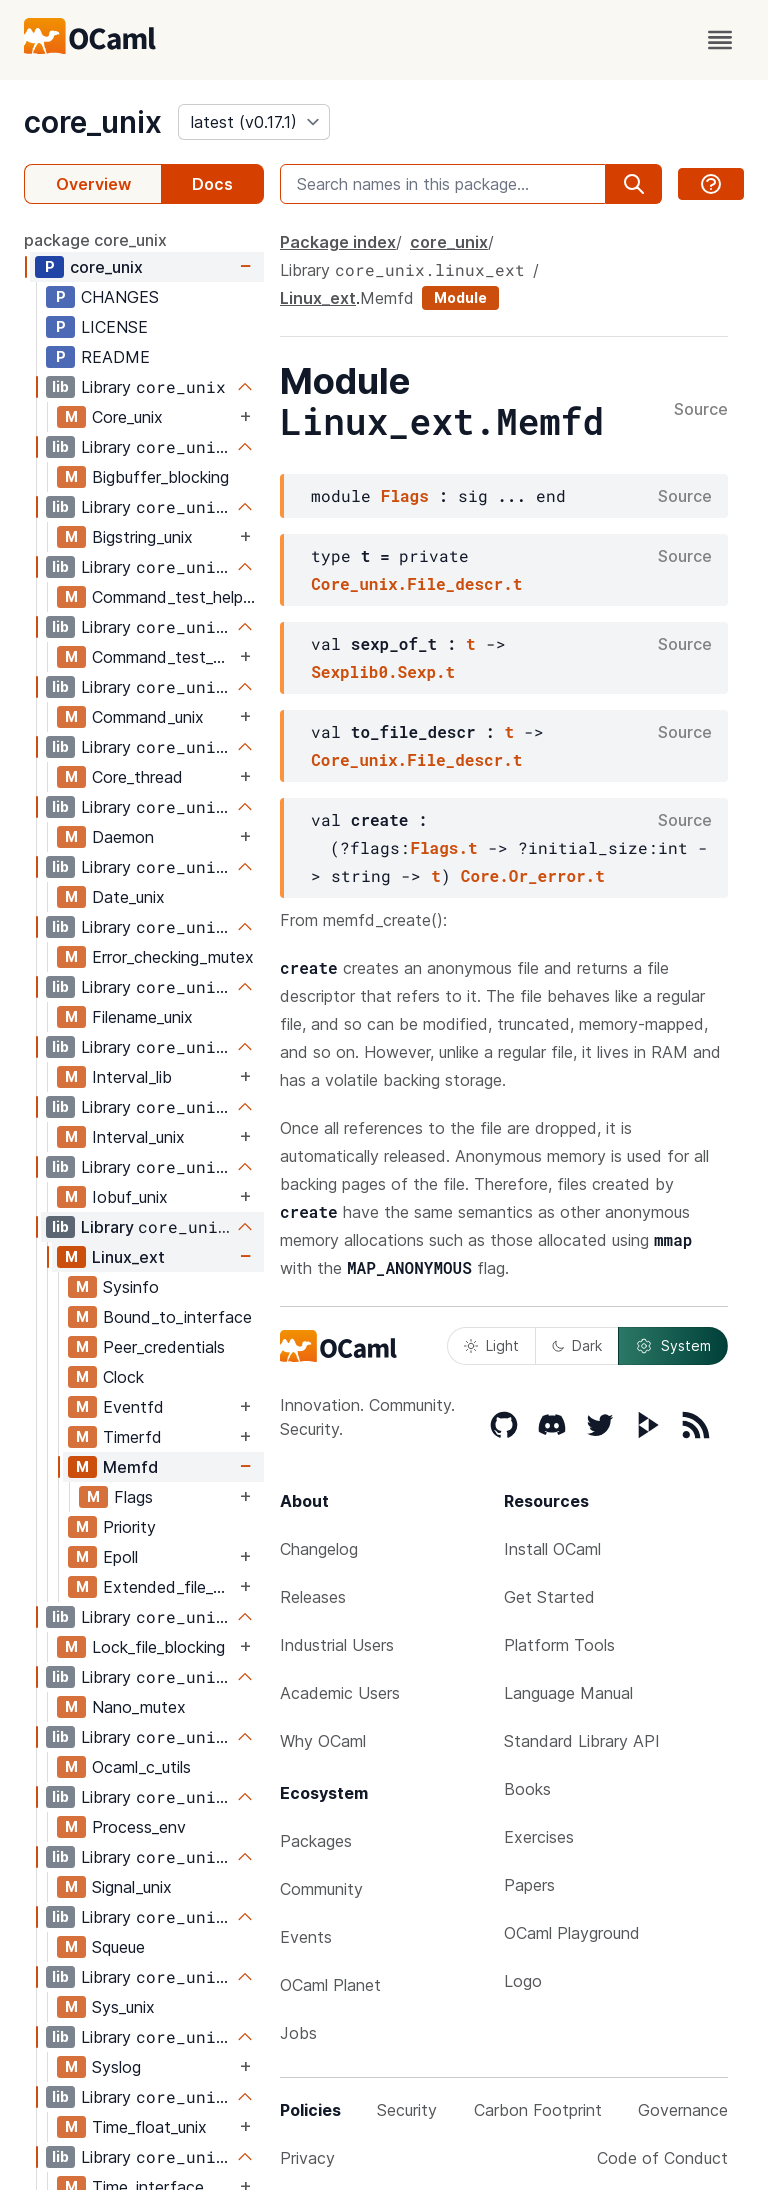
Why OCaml (323, 1741)
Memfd (130, 1467)
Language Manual (568, 1693)
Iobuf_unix (130, 1197)
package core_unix (95, 240)
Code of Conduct (662, 2158)
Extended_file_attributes (169, 1587)
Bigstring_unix (142, 537)
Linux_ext (128, 1257)
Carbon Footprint (538, 2110)
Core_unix (127, 417)
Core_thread (137, 777)
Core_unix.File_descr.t (416, 583)
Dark (577, 1345)
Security (407, 2110)
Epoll (120, 1557)
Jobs (298, 2033)
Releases (313, 1597)
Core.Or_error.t (533, 875)
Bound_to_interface (177, 1317)
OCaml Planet (330, 1985)
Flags (133, 1497)
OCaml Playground (572, 1933)
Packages (316, 1841)
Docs (212, 184)
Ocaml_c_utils (141, 1767)
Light (491, 1345)
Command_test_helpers (177, 597)
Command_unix (148, 717)
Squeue (118, 1947)
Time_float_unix (149, 2127)
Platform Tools (559, 1645)
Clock (123, 1377)
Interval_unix (138, 1137)
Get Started (549, 1597)
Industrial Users (337, 1645)
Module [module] (460, 297)
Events (306, 1937)
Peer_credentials (164, 1347)
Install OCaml (552, 1549)
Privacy (307, 2158)
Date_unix (128, 897)
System (673, 1346)
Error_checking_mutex (173, 957)
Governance (683, 2110)
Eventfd (133, 1407)
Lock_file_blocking (158, 1647)
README (115, 357)
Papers (529, 1885)
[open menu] (720, 40)
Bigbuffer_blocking (160, 477)
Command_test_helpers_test (163, 657)
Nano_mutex (139, 1707)
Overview (93, 184)
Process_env (139, 1827)
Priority (129, 1527)
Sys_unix (123, 2007)
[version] (254, 122)
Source (701, 410)
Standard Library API (582, 1741)
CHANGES (120, 297)
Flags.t (443, 847)
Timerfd (132, 1437)
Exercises (539, 1837)
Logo (523, 1981)
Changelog (319, 1549)
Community (321, 1889)
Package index (338, 242)
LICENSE (114, 327)
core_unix (93, 122)
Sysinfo (131, 1287)
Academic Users (340, 1693)
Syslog (116, 2067)
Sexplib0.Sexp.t (383, 671)
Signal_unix (132, 1887)
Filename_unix (142, 1017)
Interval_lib (132, 1077)
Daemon (123, 837)
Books (527, 1789)
